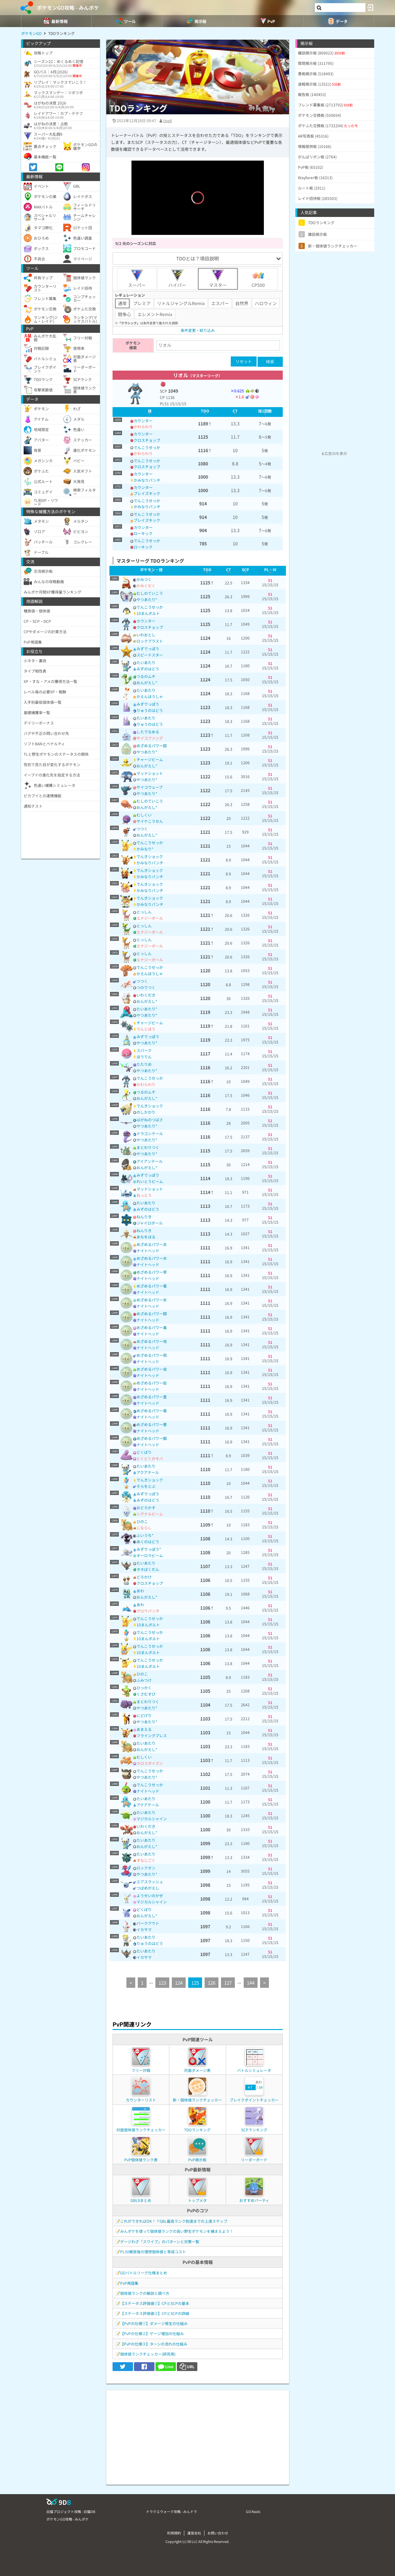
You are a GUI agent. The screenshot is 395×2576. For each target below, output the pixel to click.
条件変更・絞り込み (198, 330)
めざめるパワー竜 (152, 1410)
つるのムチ (146, 676)
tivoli (167, 120)
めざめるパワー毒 (152, 1327)
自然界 (241, 303)
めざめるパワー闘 (152, 1313)
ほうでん (144, 1056)
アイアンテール (150, 1161)
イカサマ (144, 1929)
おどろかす (146, 1507)
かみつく (144, 579)
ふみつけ (144, 1680)
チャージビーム (150, 759)
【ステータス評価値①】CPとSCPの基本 (154, 2303)
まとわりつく (148, 1147)
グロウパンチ (148, 1610)
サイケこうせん (150, 821)
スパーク (144, 1050)
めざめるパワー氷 (152, 1299)
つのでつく (146, 987)
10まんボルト (148, 613)
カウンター (143, 420)
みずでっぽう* (149, 1549)
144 (250, 1982)
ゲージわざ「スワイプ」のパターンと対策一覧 (159, 2241)
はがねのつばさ (150, 1119)
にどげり (144, 1715)
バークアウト (148, 1923)
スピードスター (150, 654)
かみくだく (146, 585)
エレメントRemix (154, 314)
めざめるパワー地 (152, 1341)
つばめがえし (148, 1888)
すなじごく (146, 1860)
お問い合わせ (217, 2532)
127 (228, 1982)
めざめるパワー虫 (152, 1369)
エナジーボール (150, 918)
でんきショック (150, 856)
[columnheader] (150, 412)
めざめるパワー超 (152, 745)
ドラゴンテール (150, 1133)
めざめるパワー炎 (152, 1244)
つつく (142, 828)
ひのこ (142, 1521)
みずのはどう (148, 668)
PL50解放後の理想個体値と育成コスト (153, 2251)
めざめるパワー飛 (152, 1355)
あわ (140, 1590)
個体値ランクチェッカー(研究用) (148, 2354)
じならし (144, 1527)
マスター (218, 278)
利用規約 (174, 2532)
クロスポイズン (150, 1763)
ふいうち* (145, 1535)
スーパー (137, 278)
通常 (122, 303)
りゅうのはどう (150, 710)
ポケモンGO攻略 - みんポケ (68, 7)
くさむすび (146, 1694)
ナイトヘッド (148, 1250)
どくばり (144, 1452)
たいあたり (146, 662)
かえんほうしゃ (150, 696)
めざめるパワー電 (152, 1285)
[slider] (197, 220)
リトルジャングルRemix (181, 303)
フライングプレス (152, 1735)
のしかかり (146, 1112)
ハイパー (177, 278)
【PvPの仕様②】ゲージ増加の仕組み (152, 2333)
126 (211, 1982)
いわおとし (146, 634)
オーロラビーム (150, 1555)
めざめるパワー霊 (152, 1396)
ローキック (143, 533)
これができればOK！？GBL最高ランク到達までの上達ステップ (173, 2221)
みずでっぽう (148, 648)
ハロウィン (266, 303)
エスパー (220, 303)
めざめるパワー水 (152, 1258)
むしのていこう (150, 593)
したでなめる (148, 731)
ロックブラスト (150, 641)
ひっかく (144, 1687)
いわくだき (146, 995)
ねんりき (144, 1216)
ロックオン (146, 1867)
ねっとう (144, 1195)
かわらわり (143, 426)
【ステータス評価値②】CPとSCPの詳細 (154, 2313)
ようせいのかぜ (150, 1895)
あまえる (144, 1729)
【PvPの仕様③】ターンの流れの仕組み (153, 2343)
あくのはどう (148, 1541)
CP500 (258, 278)
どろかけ (144, 1576)
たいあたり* (147, 1008)
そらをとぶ (146, 1486)
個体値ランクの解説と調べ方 (144, 2293)
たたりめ (144, 1064)
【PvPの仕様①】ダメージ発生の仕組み (154, 2323)
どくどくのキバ (150, 1458)
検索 (270, 361)
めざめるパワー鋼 (152, 1438)
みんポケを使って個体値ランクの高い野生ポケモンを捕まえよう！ (176, 2231)
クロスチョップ (147, 440)
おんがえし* (147, 682)
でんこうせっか (147, 447)
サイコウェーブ (150, 787)
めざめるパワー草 (152, 1272)
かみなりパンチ (147, 480)
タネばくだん (148, 1569)
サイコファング (150, 738)
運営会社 (194, 2532)
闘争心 (124, 314)
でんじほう (146, 1029)
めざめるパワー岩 (152, 1382)
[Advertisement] (197, 2434)
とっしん (144, 911)
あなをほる (146, 1236)
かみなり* (145, 848)
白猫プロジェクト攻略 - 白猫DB (70, 2511)
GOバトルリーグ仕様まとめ (143, 2272)
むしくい (144, 814)
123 (162, 1982)
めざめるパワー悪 (152, 1424)
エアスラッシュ (150, 1881)
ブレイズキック (147, 493)
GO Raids (253, 2511)
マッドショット (150, 773)
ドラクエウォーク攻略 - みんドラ (171, 2511)
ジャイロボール (150, 1222)
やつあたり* (147, 599)
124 (179, 1982)
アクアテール (148, 1472)
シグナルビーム (150, 1513)
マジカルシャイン (152, 1818)
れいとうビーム (150, 1181)
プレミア (142, 303)
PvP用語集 (129, 2283)
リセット (243, 361)
